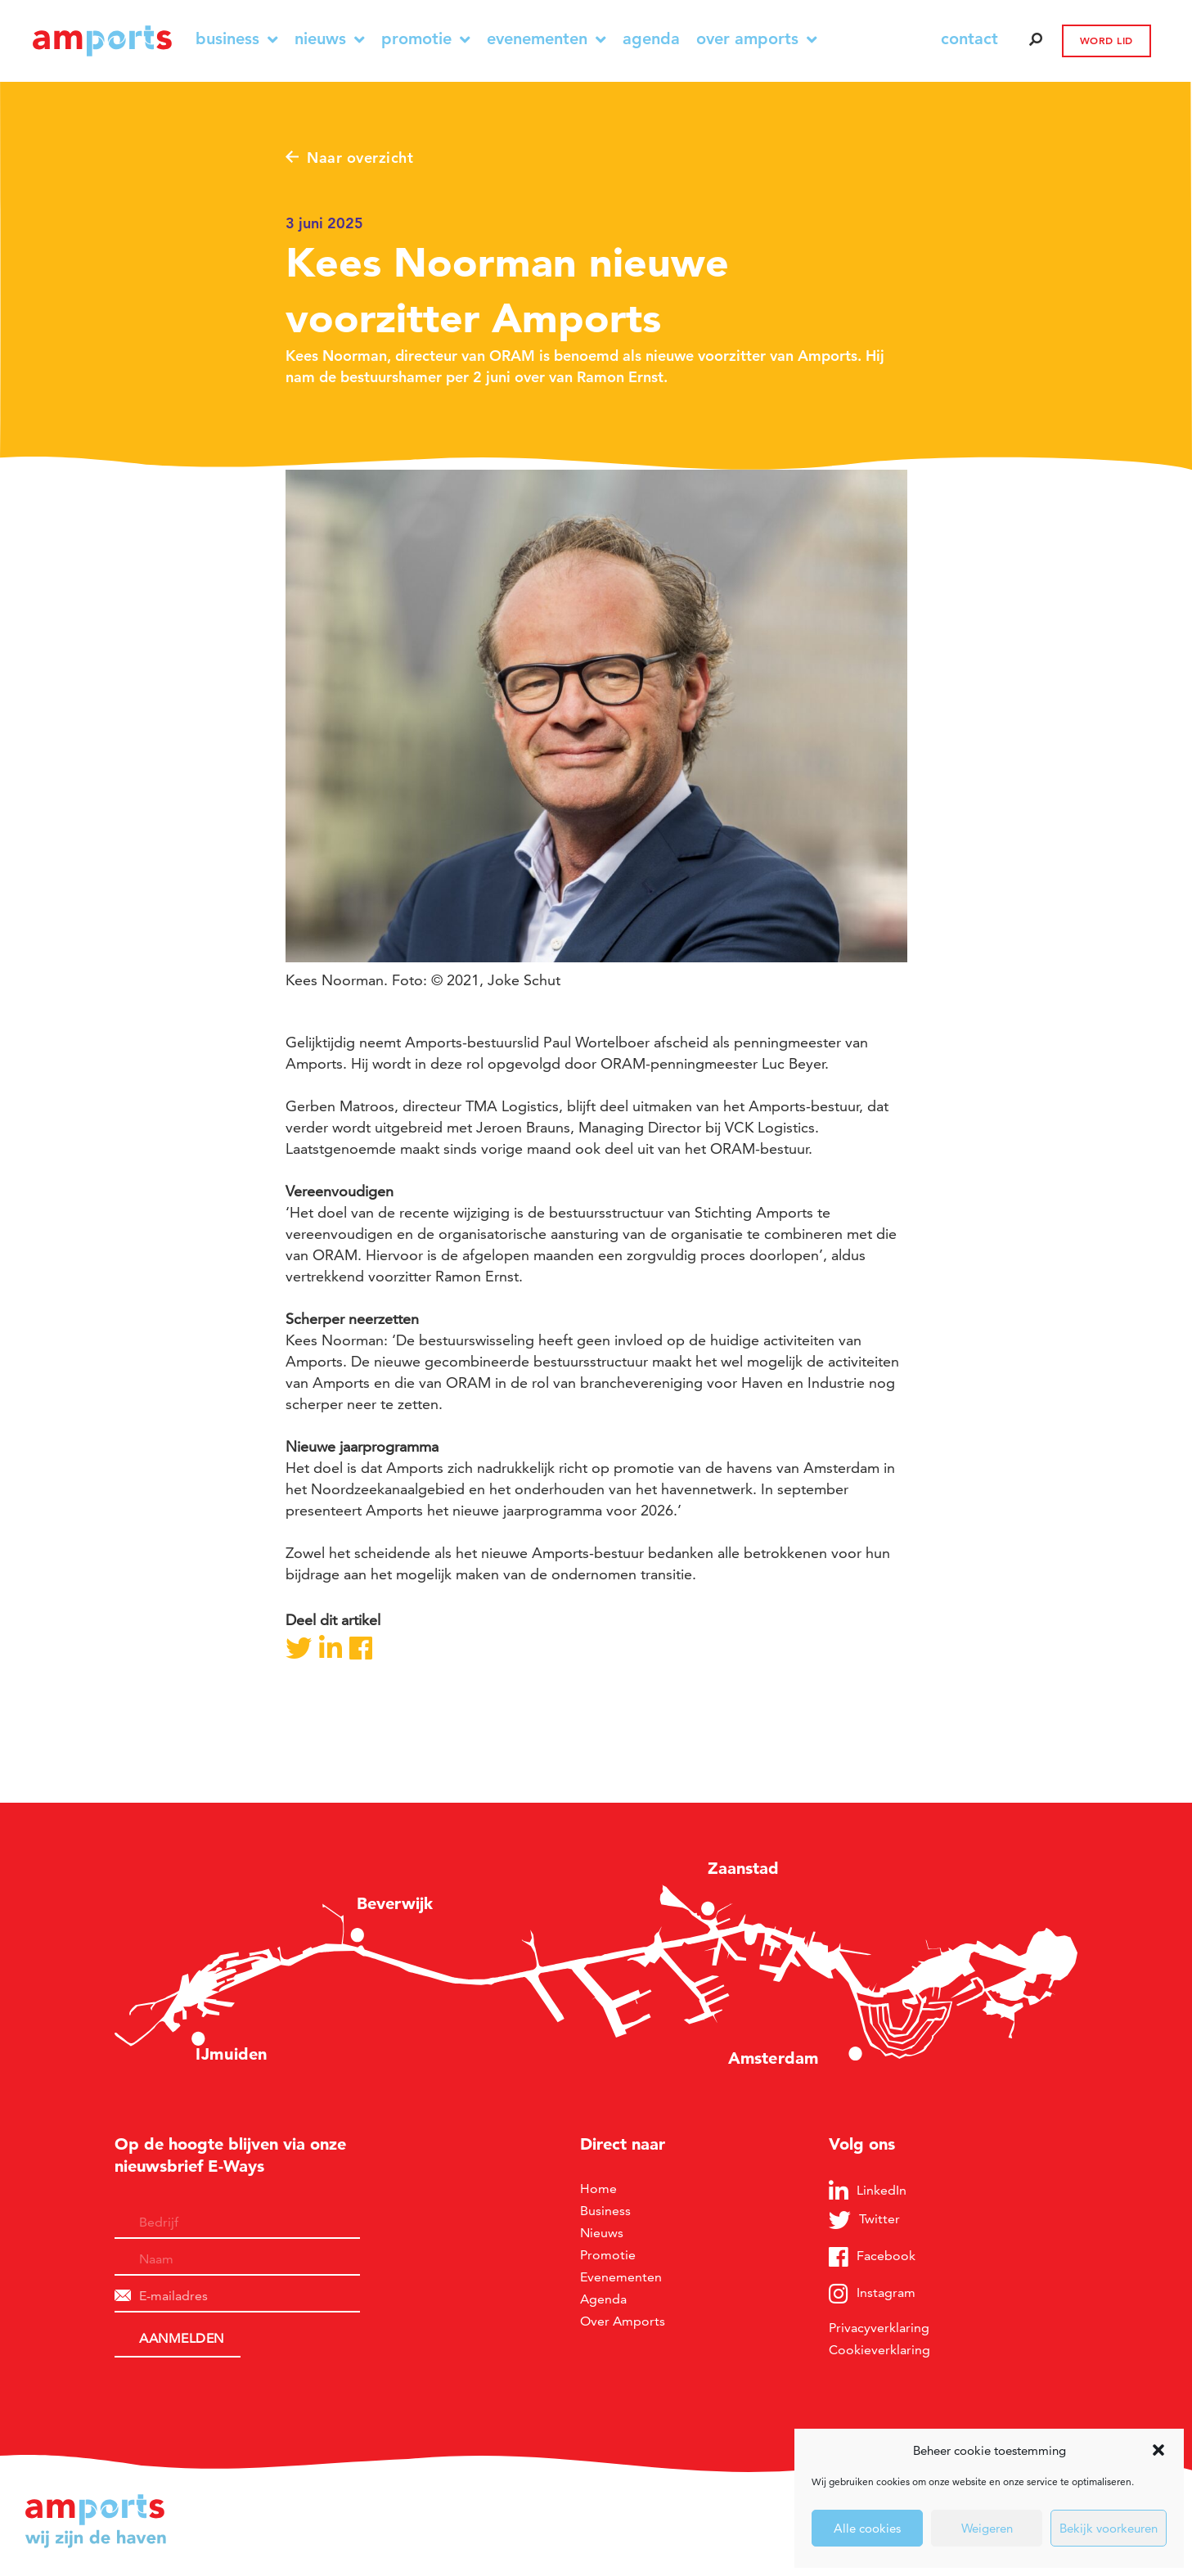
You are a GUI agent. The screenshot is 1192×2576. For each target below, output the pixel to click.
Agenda (651, 38)
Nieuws (330, 38)
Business (237, 38)
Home (598, 2188)
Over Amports (756, 38)
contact (969, 38)
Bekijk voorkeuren (1108, 2528)
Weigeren (987, 2528)
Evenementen (546, 38)
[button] (1158, 2450)
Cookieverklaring (879, 2350)
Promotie (425, 38)
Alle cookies (867, 2528)
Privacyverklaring (879, 2327)
